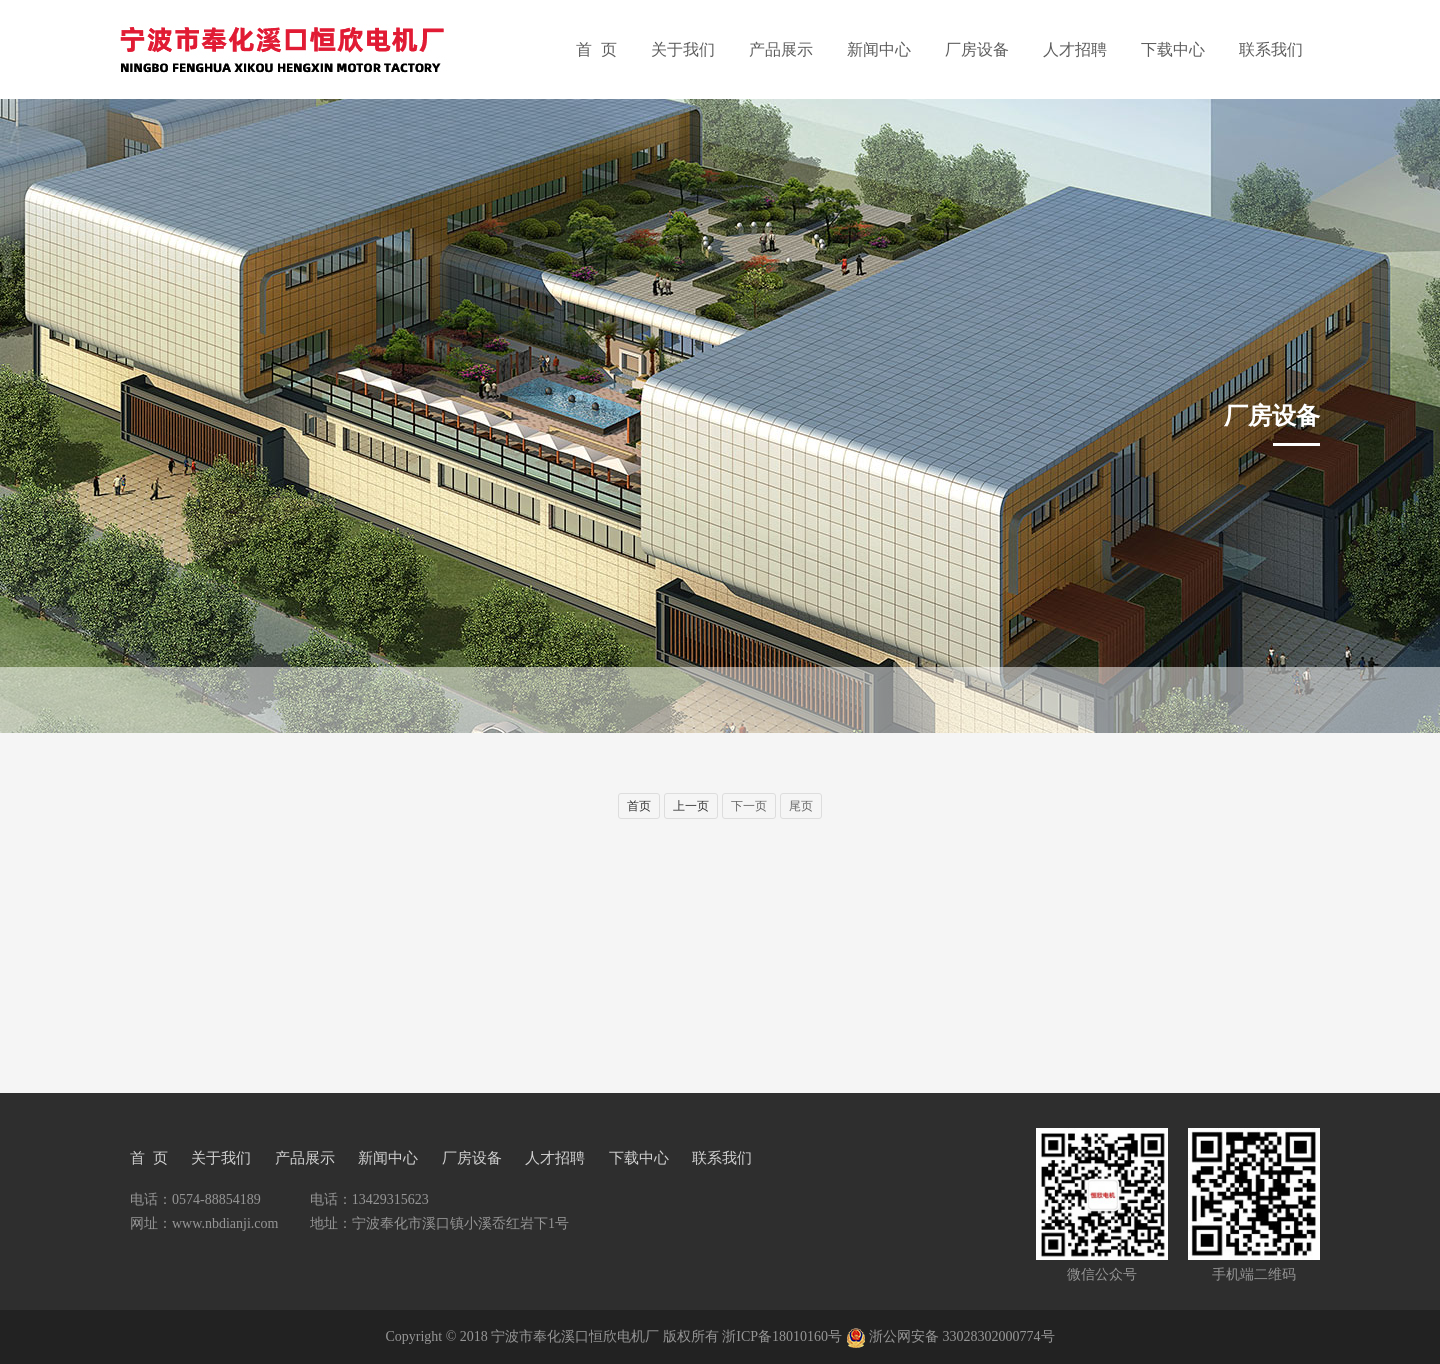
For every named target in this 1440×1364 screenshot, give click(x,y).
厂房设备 (977, 49)
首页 (639, 806)
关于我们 (683, 49)
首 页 (596, 49)
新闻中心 (879, 49)
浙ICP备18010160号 (782, 1336)
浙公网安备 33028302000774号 (962, 1336)
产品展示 (781, 49)
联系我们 (1271, 49)
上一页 (691, 806)
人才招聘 (1075, 49)
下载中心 (1173, 49)
